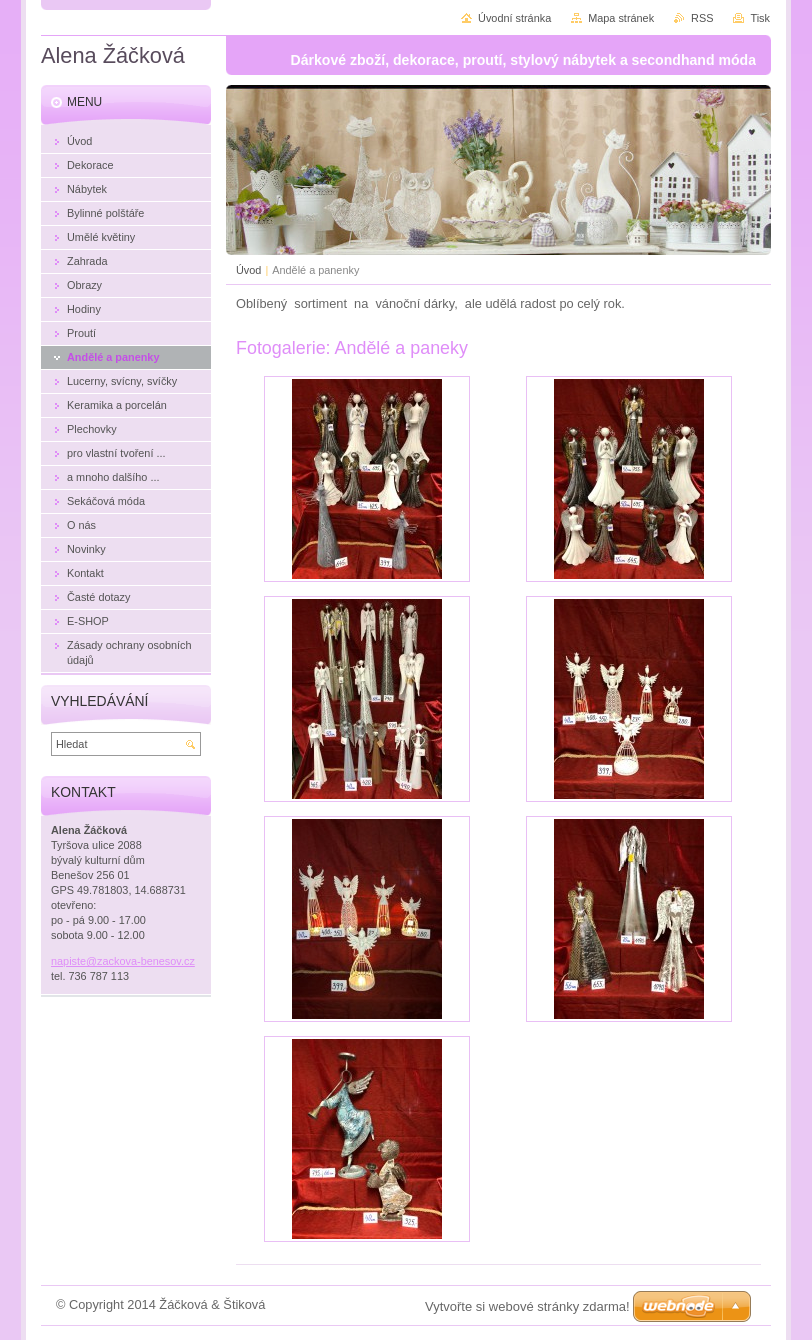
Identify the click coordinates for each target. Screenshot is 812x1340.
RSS (702, 18)
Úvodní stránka (514, 18)
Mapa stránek (621, 18)
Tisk (760, 18)
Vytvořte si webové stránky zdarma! (527, 1306)
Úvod (248, 270)
